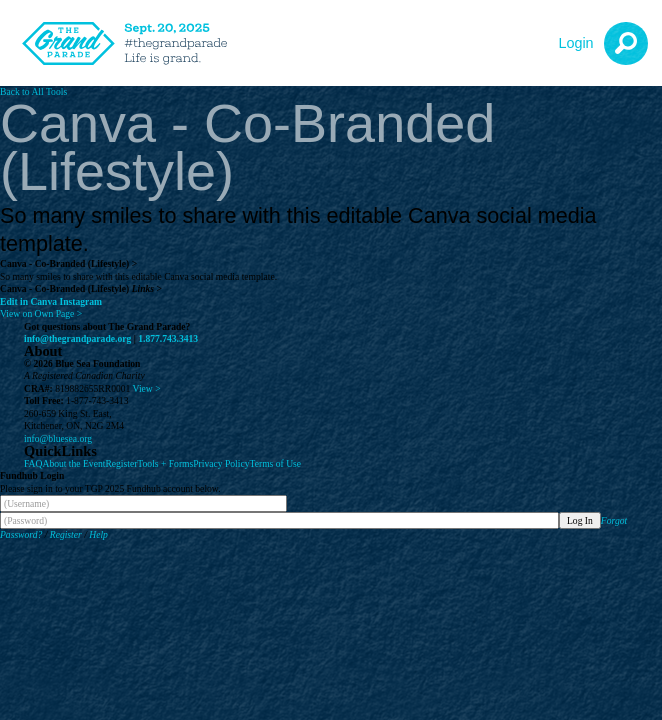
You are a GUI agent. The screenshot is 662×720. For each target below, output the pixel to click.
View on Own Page (41, 313)
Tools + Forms (165, 463)
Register (121, 463)
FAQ (33, 463)
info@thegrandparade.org (77, 338)
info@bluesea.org (58, 438)
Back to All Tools (33, 91)
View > (147, 388)
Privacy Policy (221, 463)
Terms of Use (276, 463)
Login (575, 43)
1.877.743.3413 (168, 338)
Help (98, 534)
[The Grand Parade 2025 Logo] (130, 43)
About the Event (73, 463)
